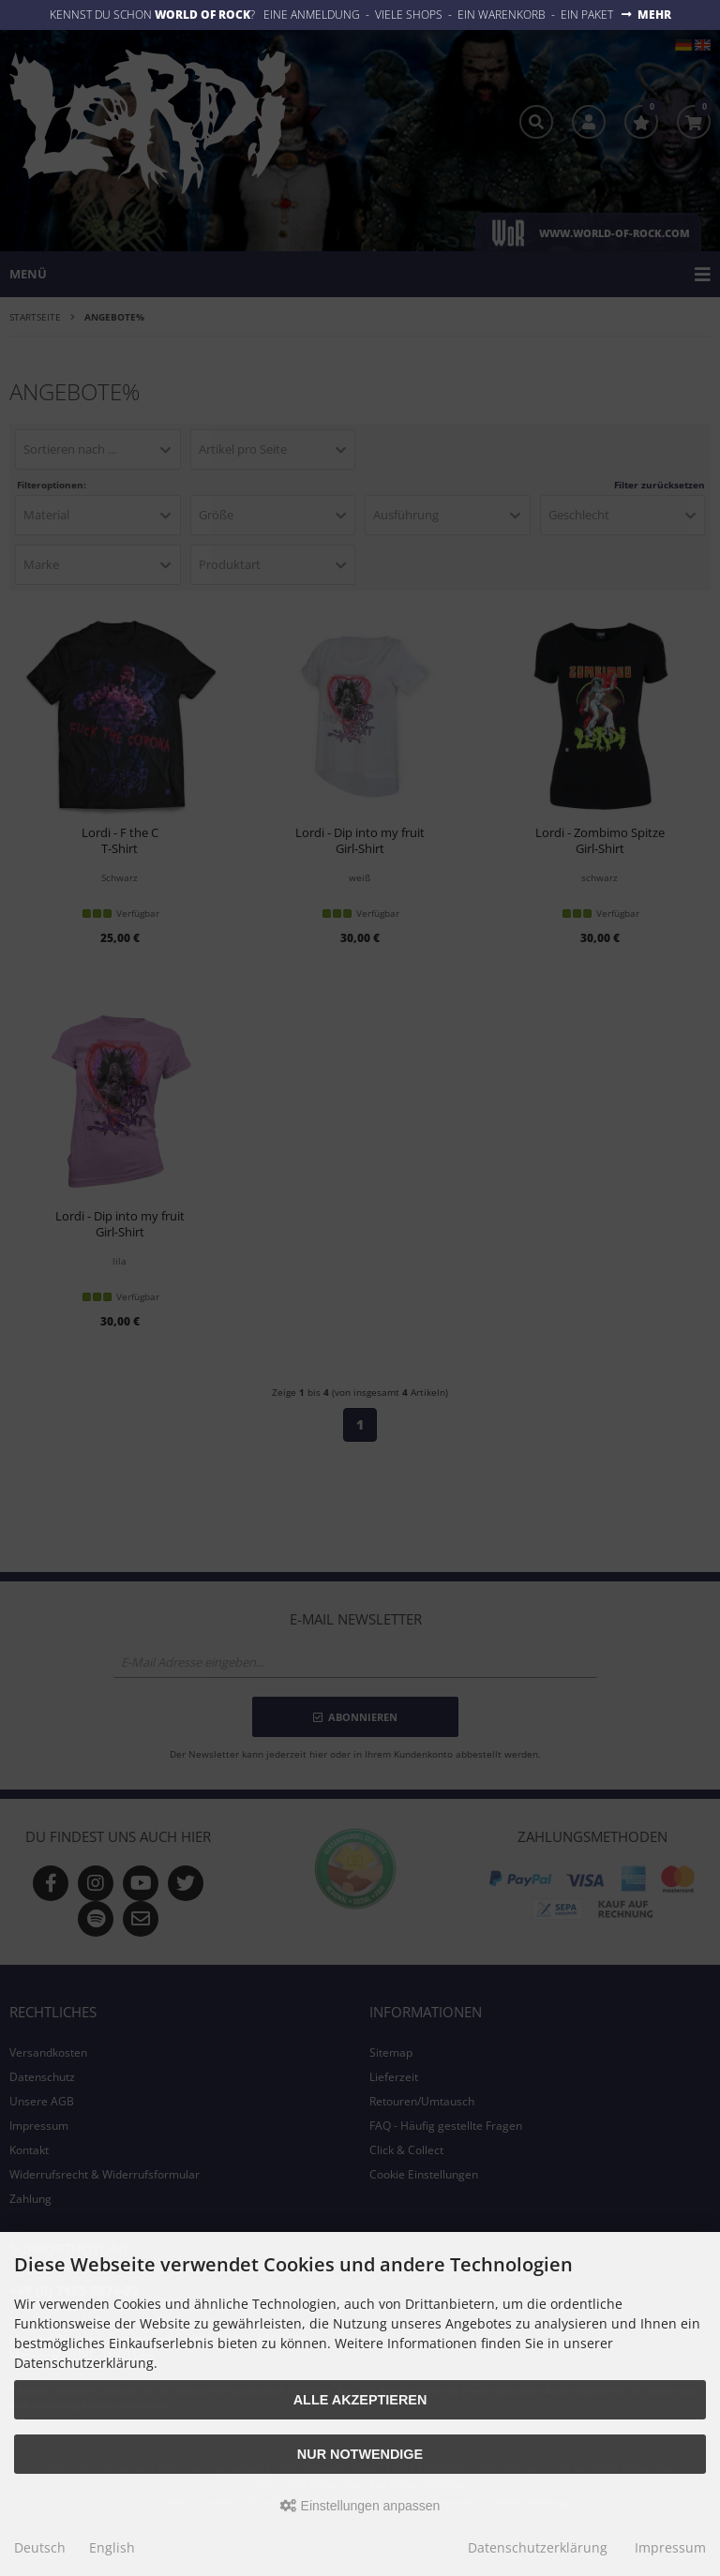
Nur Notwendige (360, 2454)
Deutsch (40, 2547)
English (112, 2547)
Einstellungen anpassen (360, 2505)
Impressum (670, 2547)
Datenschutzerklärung (538, 2547)
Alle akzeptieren (360, 2399)
